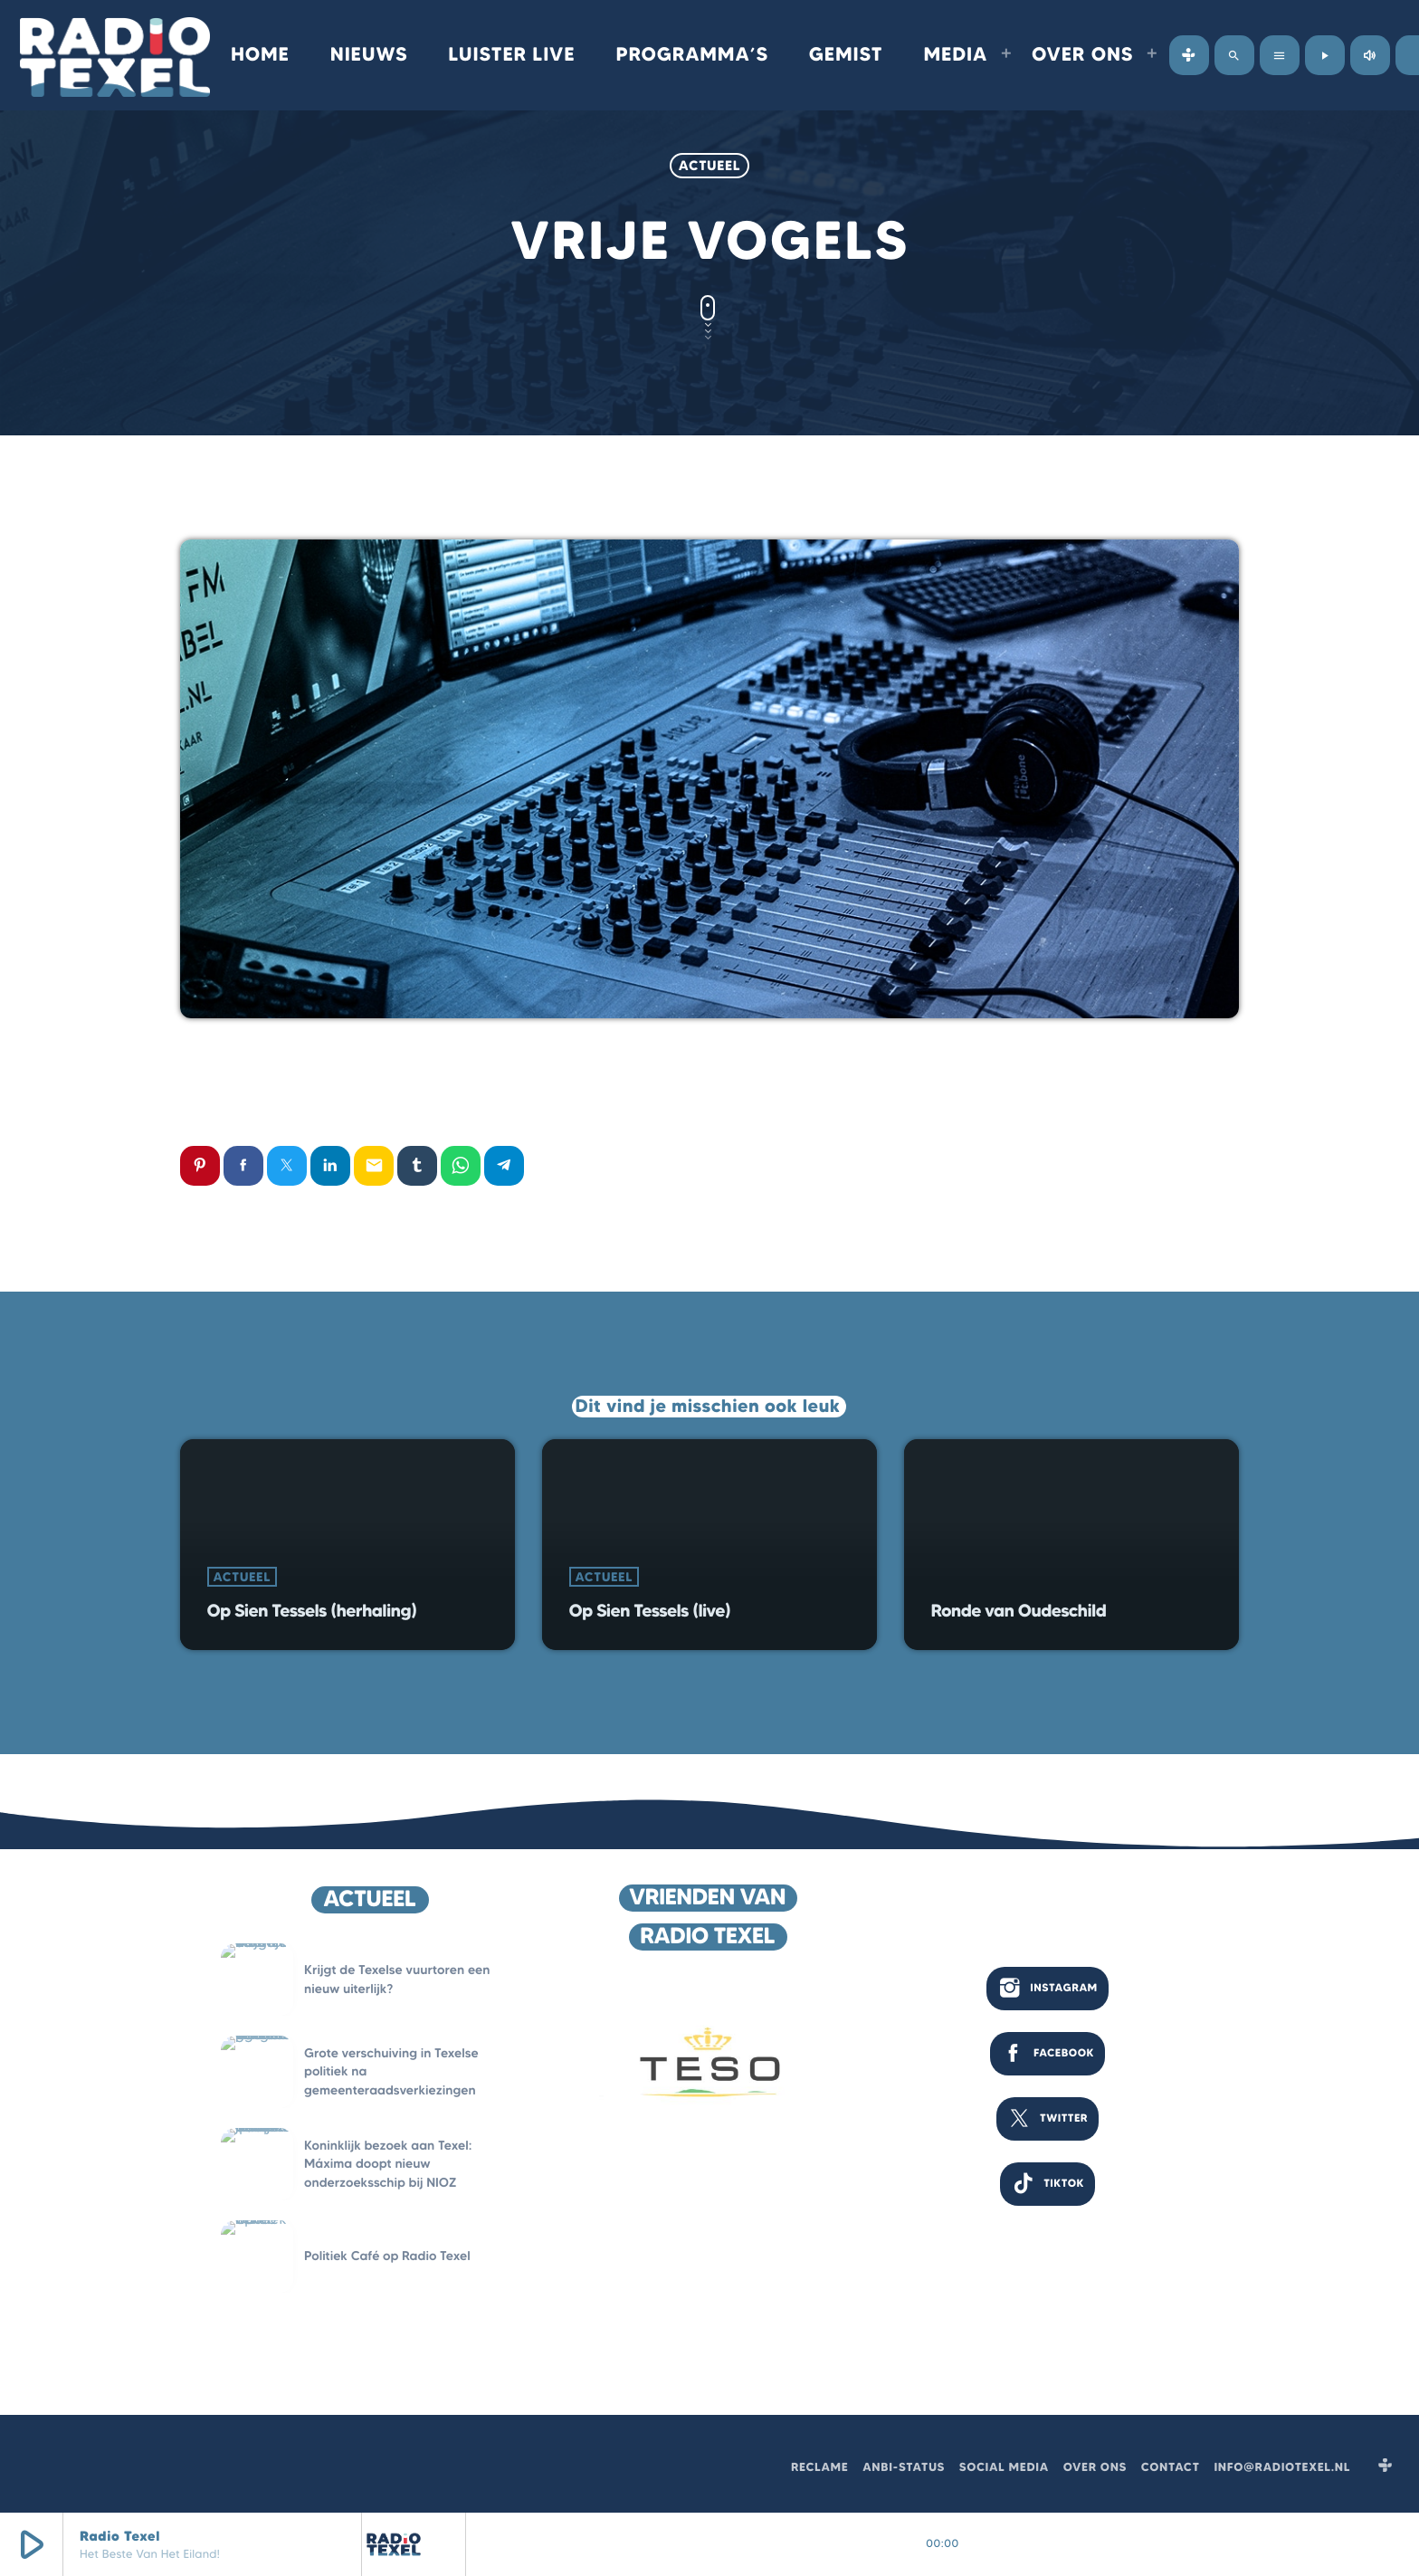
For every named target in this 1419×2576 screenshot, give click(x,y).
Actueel (709, 165)
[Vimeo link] (115, 55)
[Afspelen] (1325, 55)
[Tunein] (1189, 55)
